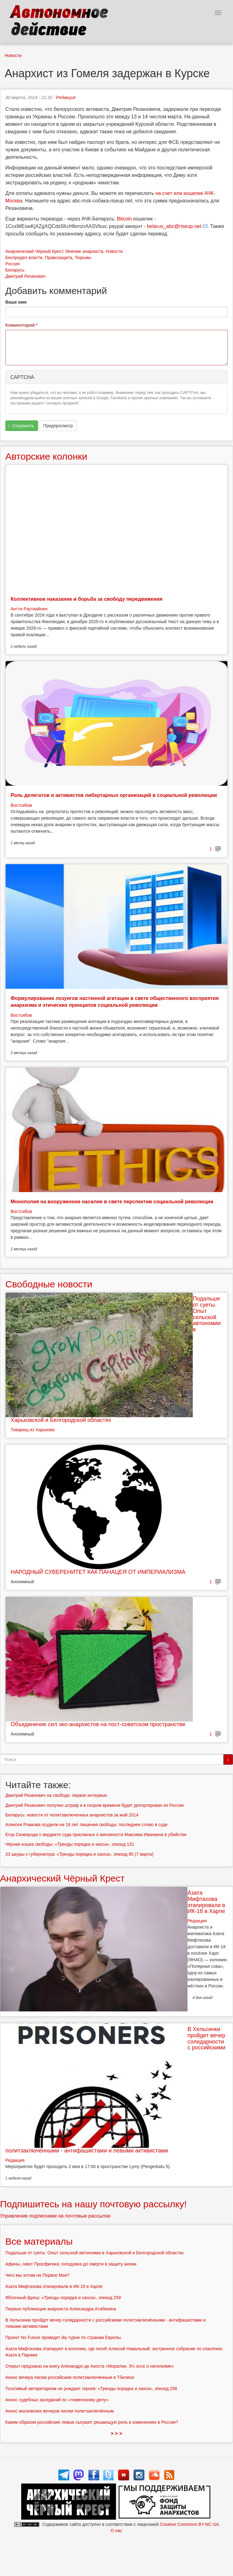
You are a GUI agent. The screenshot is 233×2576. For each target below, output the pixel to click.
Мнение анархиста (84, 251)
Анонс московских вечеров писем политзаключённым (59, 2410)
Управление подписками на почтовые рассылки (55, 2215)
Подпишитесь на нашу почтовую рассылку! (93, 2204)
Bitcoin (124, 218)
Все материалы (39, 2241)
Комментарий (21, 325)
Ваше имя (16, 302)
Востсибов (21, 805)
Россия (12, 263)
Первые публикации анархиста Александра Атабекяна (60, 2308)
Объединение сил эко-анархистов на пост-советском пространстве (98, 1724)
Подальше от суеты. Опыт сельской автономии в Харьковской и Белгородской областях (94, 2252)
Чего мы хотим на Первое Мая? (37, 2275)
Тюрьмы (83, 257)
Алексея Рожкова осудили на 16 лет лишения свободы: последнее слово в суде (86, 1824)
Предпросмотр (58, 425)
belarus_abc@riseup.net (174, 226)
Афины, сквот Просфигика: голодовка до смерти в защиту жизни (70, 2263)
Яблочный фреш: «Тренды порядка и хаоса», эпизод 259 (63, 2297)
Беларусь (14, 270)
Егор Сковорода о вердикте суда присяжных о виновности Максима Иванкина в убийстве (96, 1834)
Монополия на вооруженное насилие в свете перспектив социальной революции (112, 1201)
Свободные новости (48, 1284)
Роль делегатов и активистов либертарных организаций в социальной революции (114, 795)
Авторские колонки (46, 456)
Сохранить (21, 426)
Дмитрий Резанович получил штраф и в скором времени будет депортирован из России (94, 1805)
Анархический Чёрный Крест (34, 251)
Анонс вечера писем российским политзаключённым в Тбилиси (69, 2377)
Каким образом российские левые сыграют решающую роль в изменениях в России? (91, 2422)
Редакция (65, 97)
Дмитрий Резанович (25, 276)
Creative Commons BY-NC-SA (189, 2524)
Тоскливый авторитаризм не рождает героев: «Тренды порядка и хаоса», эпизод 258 (91, 2388)
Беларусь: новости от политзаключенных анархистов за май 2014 (71, 1814)
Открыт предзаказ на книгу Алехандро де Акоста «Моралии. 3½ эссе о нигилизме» (89, 2366)
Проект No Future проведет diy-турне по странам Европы (63, 2337)
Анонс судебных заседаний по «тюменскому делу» (57, 2399)
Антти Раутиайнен (29, 608)
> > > (116, 2433)
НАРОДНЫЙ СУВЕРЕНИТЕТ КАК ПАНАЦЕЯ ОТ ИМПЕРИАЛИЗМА (98, 1572)
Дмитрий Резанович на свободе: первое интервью (56, 1795)
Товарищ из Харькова (33, 1429)
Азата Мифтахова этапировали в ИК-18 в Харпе (206, 1902)
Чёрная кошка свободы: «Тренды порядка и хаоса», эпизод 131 (69, 1844)
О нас (116, 2530)
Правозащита (58, 257)
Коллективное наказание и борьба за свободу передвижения (87, 599)
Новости (13, 55)
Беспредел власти (23, 257)
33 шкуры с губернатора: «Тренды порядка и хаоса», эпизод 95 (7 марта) (79, 1854)
